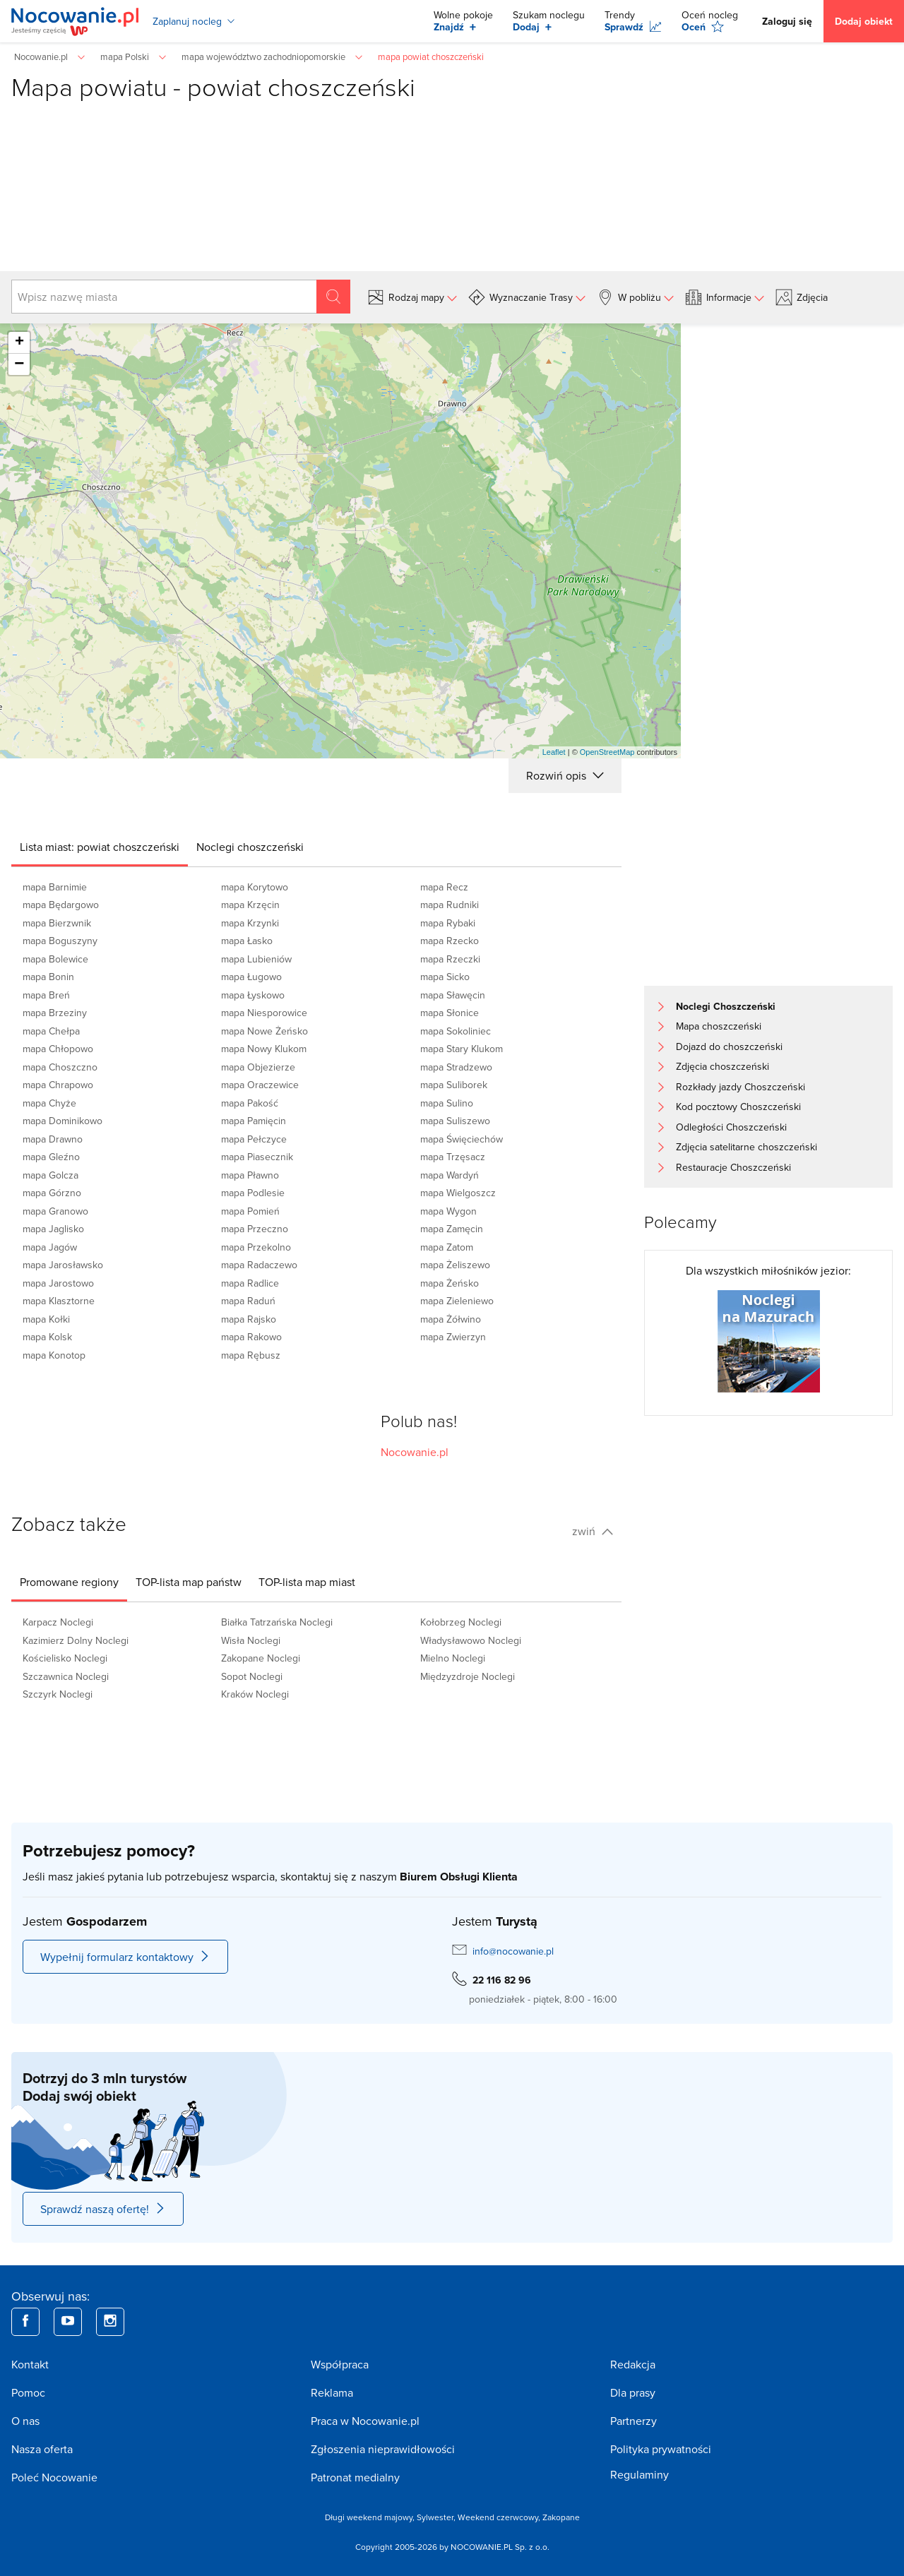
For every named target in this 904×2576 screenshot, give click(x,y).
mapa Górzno (52, 1193)
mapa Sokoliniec (455, 1031)
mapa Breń (46, 995)
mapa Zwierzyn (453, 1337)
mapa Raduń (248, 1301)
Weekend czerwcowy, (500, 2517)
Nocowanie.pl (414, 1452)
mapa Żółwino (450, 1319)
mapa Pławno (250, 1175)
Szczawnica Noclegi (66, 1676)
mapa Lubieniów (256, 959)
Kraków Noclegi (255, 1694)
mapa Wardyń (449, 1175)
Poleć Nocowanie (54, 2477)
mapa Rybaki (447, 923)
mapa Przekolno (256, 1247)
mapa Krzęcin (250, 905)
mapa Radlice (250, 1283)
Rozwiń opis (565, 775)
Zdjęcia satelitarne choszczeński (746, 1147)
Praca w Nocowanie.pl (365, 2420)
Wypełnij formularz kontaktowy (125, 1956)
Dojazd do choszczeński (729, 1046)
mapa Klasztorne (59, 1301)
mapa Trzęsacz (452, 1157)
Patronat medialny (355, 2477)
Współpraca (340, 2364)
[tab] (99, 846)
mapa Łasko (247, 941)
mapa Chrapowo (58, 1085)
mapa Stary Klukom (461, 1049)
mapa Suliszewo (455, 1121)
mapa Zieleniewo (457, 1301)
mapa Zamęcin (451, 1229)
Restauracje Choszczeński (733, 1167)
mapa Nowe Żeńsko (264, 1031)
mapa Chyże (49, 1103)
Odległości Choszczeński (731, 1127)
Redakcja (632, 2364)
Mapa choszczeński (718, 1026)
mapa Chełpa (51, 1031)
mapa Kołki (46, 1319)
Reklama (332, 2392)
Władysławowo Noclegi (470, 1640)
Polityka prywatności (660, 2449)
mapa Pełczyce (254, 1139)
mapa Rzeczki (450, 959)
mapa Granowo (55, 1211)
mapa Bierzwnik (57, 923)
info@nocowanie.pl (513, 1951)
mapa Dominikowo (62, 1121)
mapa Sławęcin (452, 995)
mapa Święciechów (461, 1139)
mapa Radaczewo (259, 1265)
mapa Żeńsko (449, 1283)
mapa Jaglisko (53, 1229)
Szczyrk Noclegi (58, 1694)
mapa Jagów (50, 1247)
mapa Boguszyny (60, 941)
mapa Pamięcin (253, 1121)
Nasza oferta (42, 2449)
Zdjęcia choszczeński (722, 1066)
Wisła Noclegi (250, 1640)
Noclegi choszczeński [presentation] (250, 846)
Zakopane (561, 2517)
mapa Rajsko (248, 1319)
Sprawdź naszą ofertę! (103, 2209)
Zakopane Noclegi (260, 1658)
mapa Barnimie (55, 887)
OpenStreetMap (607, 752)
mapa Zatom (446, 1247)
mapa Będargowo (61, 905)
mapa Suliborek (453, 1085)
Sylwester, (437, 2517)
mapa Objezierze (258, 1067)
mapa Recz (444, 887)
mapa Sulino (446, 1103)
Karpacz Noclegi (58, 1622)
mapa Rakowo (251, 1337)
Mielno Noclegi (452, 1658)
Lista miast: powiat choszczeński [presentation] (99, 846)
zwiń (592, 1531)
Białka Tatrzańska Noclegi (277, 1622)
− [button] (19, 364)
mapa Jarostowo (58, 1283)
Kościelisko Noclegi (65, 1658)
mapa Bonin (48, 977)
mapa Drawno (53, 1139)
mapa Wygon (448, 1211)
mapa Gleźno (51, 1157)
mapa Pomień (250, 1211)
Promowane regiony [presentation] (69, 1582)
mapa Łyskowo (253, 995)
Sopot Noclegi (251, 1676)
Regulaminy (639, 2474)
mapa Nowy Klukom (264, 1049)
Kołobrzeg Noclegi (460, 1622)
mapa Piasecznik (257, 1157)
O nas (25, 2420)
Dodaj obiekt (864, 21)
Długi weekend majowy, (371, 2517)
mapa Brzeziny (55, 1013)
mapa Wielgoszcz (458, 1193)
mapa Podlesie (253, 1193)
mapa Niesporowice (264, 1013)
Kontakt (30, 2364)
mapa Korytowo (254, 887)
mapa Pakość (249, 1103)
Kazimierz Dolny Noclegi (76, 1640)
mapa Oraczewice (260, 1085)
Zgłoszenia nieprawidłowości (383, 2449)
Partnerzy (633, 2420)
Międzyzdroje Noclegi (467, 1676)
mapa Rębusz (250, 1355)
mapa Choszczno (60, 1067)
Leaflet (554, 752)
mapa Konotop (54, 1355)
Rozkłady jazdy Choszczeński (740, 1087)
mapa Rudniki (449, 905)
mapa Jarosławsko (63, 1265)
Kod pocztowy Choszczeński (738, 1106)
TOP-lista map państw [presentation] (189, 1582)
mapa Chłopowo (58, 1049)
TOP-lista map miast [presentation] (306, 1582)
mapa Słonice (449, 1013)
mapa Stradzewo (456, 1067)
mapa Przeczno (254, 1229)
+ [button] (19, 342)
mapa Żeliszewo (455, 1265)
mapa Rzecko (449, 941)
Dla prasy (632, 2392)
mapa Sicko (445, 977)
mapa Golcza (50, 1175)
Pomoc (28, 2392)
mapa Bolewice (55, 959)
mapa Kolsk (47, 1337)
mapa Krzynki (250, 923)
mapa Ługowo (251, 977)
